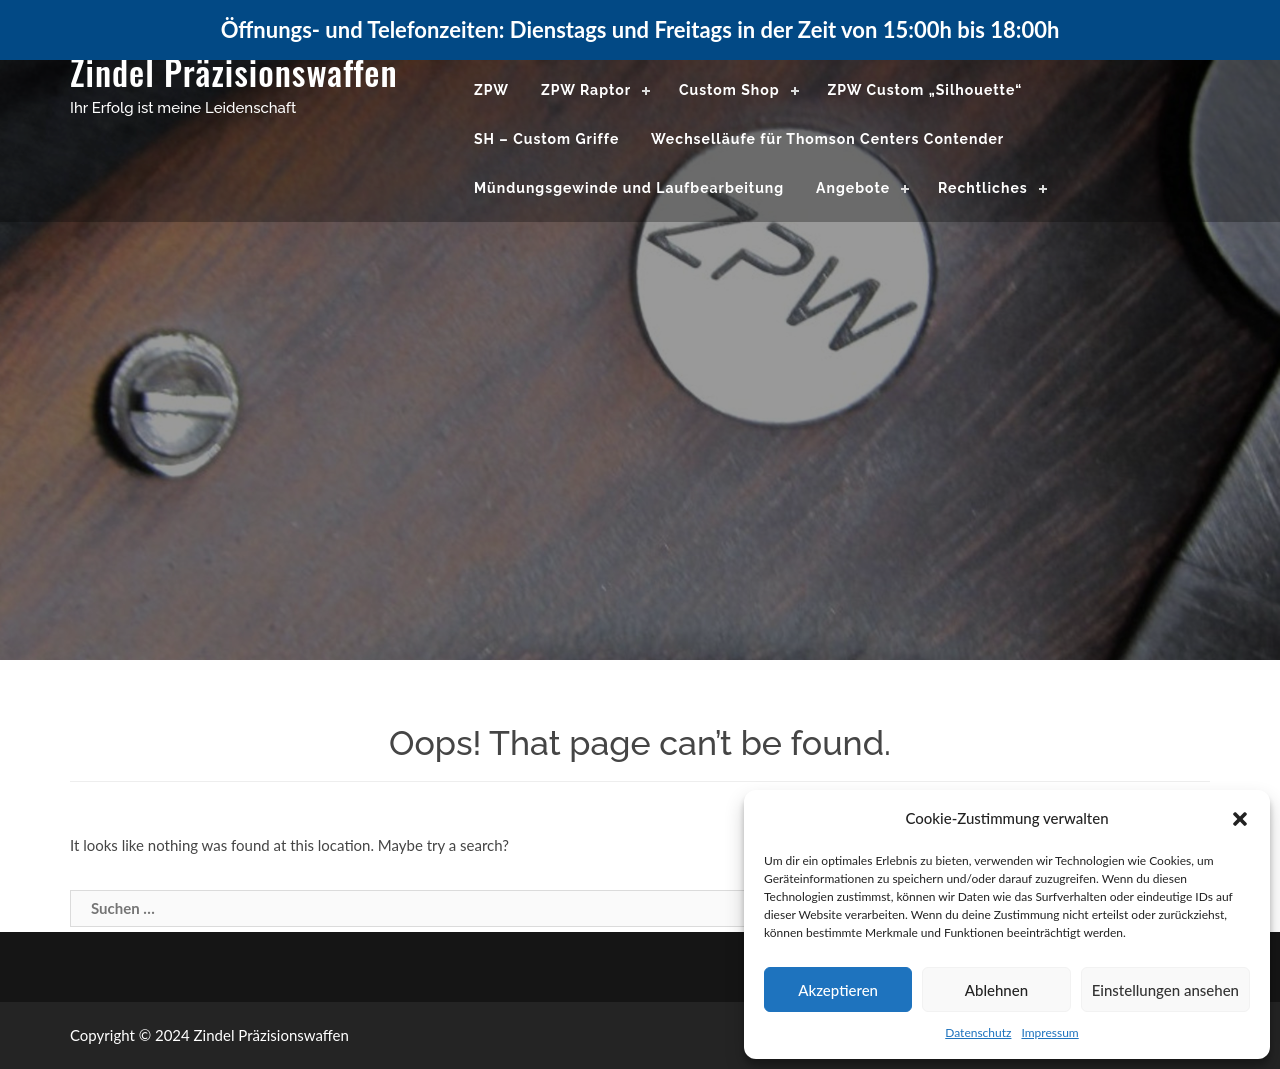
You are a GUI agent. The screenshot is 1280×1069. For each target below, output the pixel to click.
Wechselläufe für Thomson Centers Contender (827, 139)
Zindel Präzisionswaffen (234, 71)
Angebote (853, 188)
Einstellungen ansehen (1165, 990)
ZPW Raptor (586, 90)
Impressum (1049, 1032)
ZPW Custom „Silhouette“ (924, 90)
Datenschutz (978, 1032)
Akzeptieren (838, 990)
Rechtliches (983, 188)
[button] (1240, 819)
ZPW (491, 90)
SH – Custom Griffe (546, 139)
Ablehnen (996, 990)
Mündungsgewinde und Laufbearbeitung (629, 188)
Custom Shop (729, 90)
